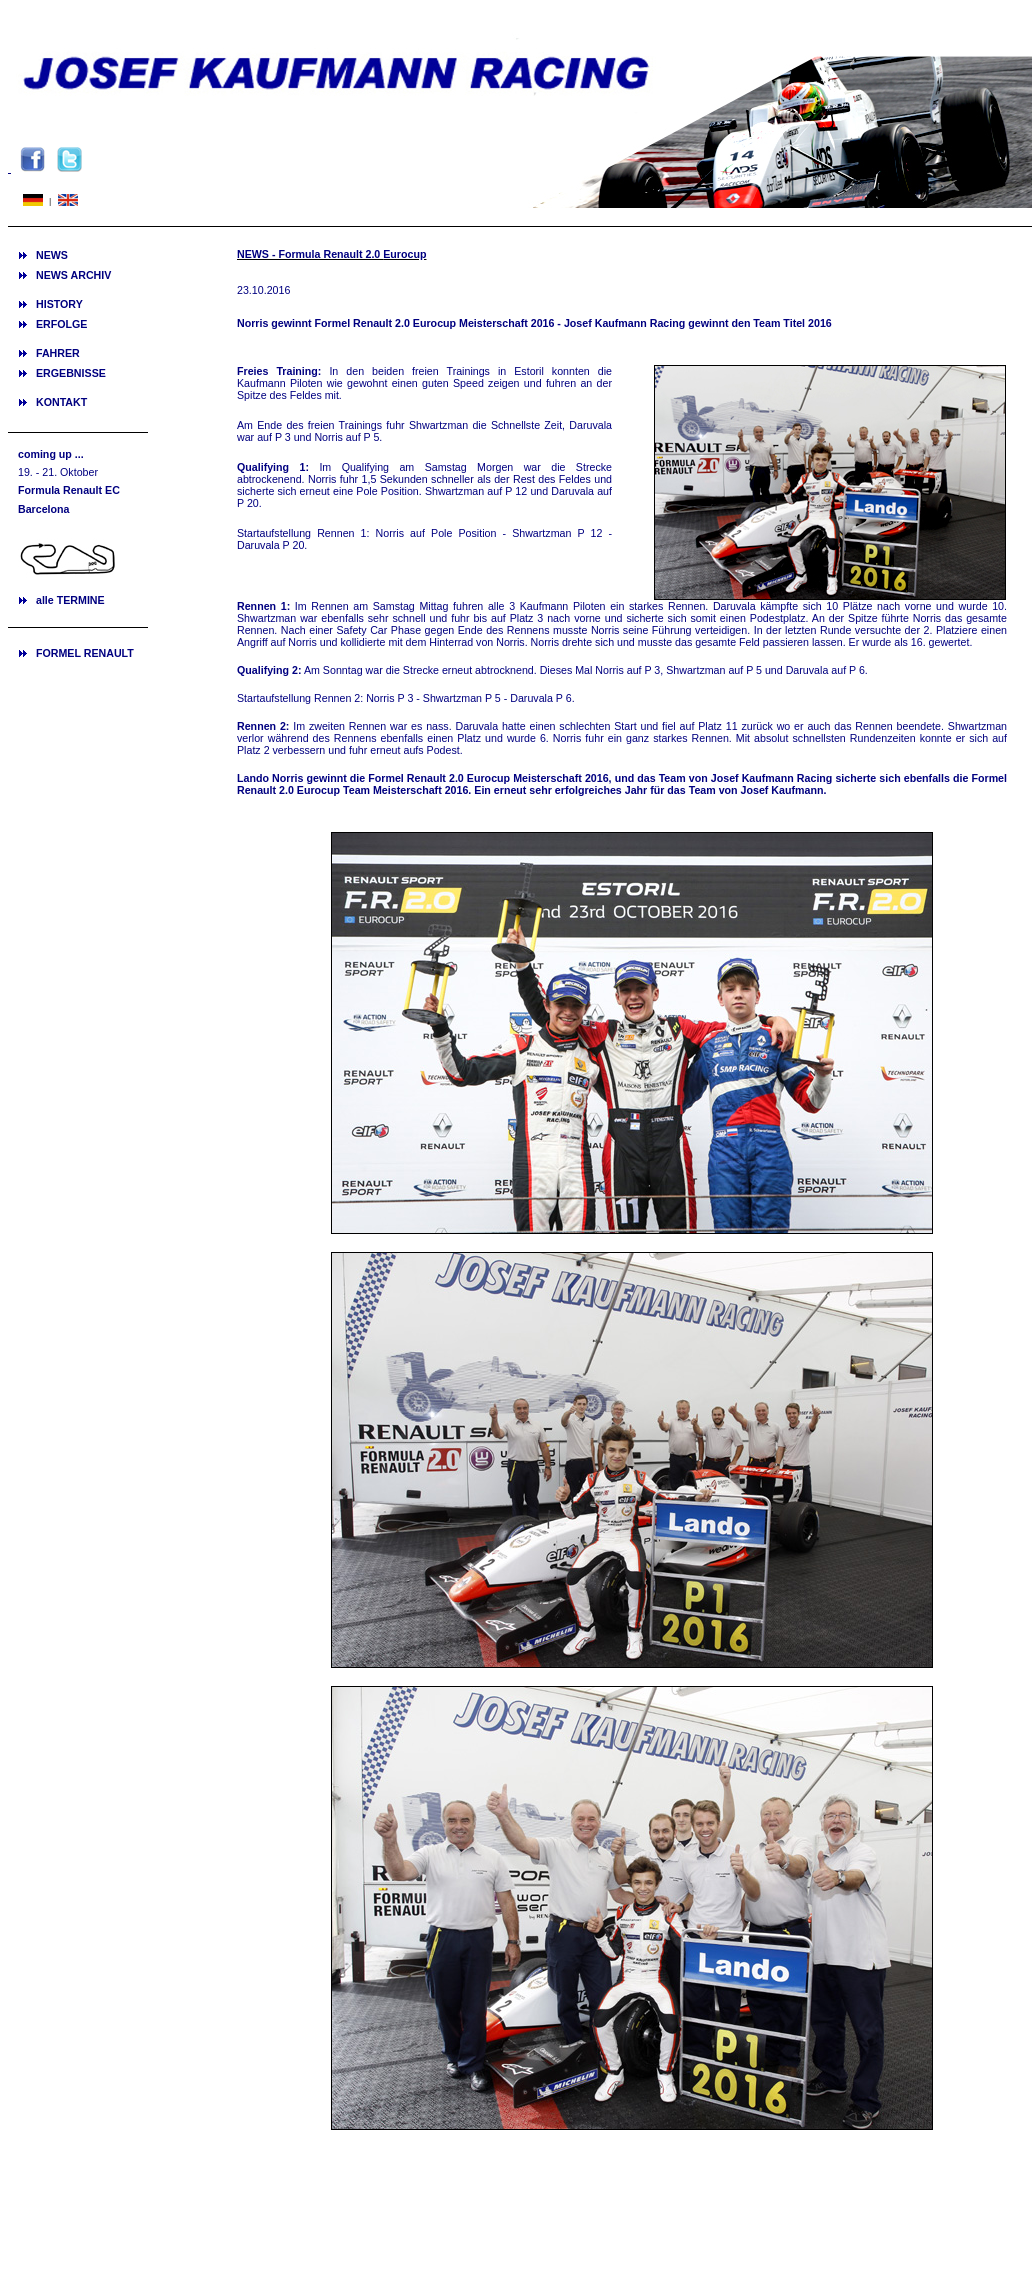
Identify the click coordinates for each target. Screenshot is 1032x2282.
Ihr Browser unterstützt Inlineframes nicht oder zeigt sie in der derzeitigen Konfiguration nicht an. (78, 545)
